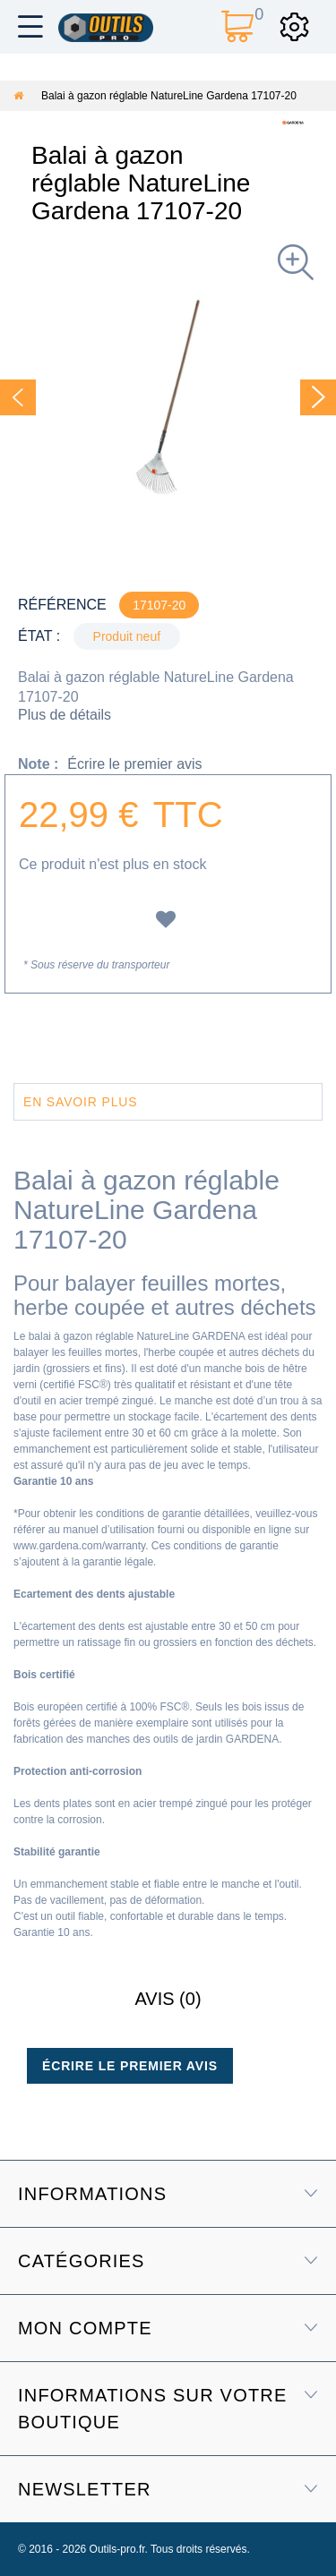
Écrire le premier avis (134, 764)
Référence (62, 604)
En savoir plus (80, 1102)
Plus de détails (64, 714)
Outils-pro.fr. (119, 2549)
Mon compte (85, 2328)
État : (39, 636)
